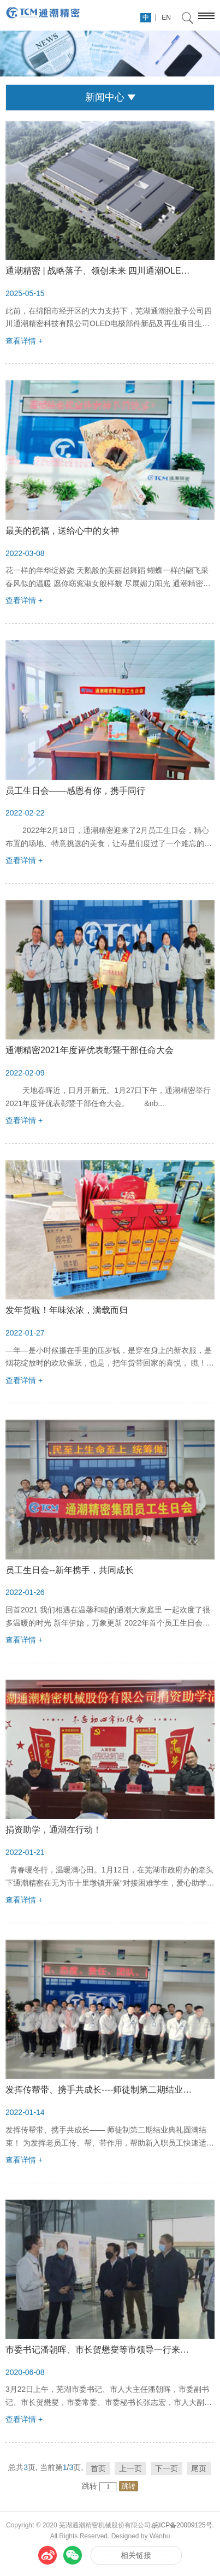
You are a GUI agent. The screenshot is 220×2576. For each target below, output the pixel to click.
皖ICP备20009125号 (182, 2525)
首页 (98, 2468)
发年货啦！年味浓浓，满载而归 (66, 1310)
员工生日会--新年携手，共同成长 (69, 1570)
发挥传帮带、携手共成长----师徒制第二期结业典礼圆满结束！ (99, 2089)
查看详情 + (24, 340)
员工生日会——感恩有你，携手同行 (75, 790)
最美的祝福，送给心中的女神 (62, 530)
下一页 (166, 2468)
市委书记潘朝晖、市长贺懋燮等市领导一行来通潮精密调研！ (99, 2349)
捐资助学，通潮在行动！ (53, 1829)
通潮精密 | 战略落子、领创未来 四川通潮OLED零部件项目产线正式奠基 (99, 270)
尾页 (198, 2468)
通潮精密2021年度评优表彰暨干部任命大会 (89, 1050)
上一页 (130, 2468)
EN (166, 17)
